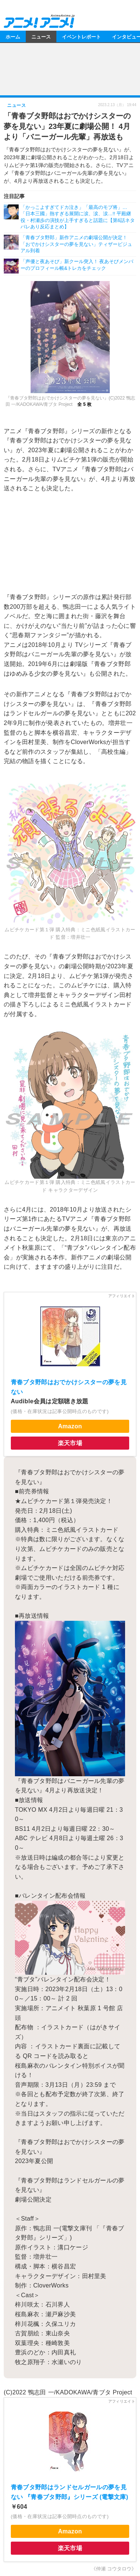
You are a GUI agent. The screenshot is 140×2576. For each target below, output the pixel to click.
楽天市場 (70, 1443)
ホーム (13, 36)
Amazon (70, 1426)
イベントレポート (81, 36)
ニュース (41, 36)
